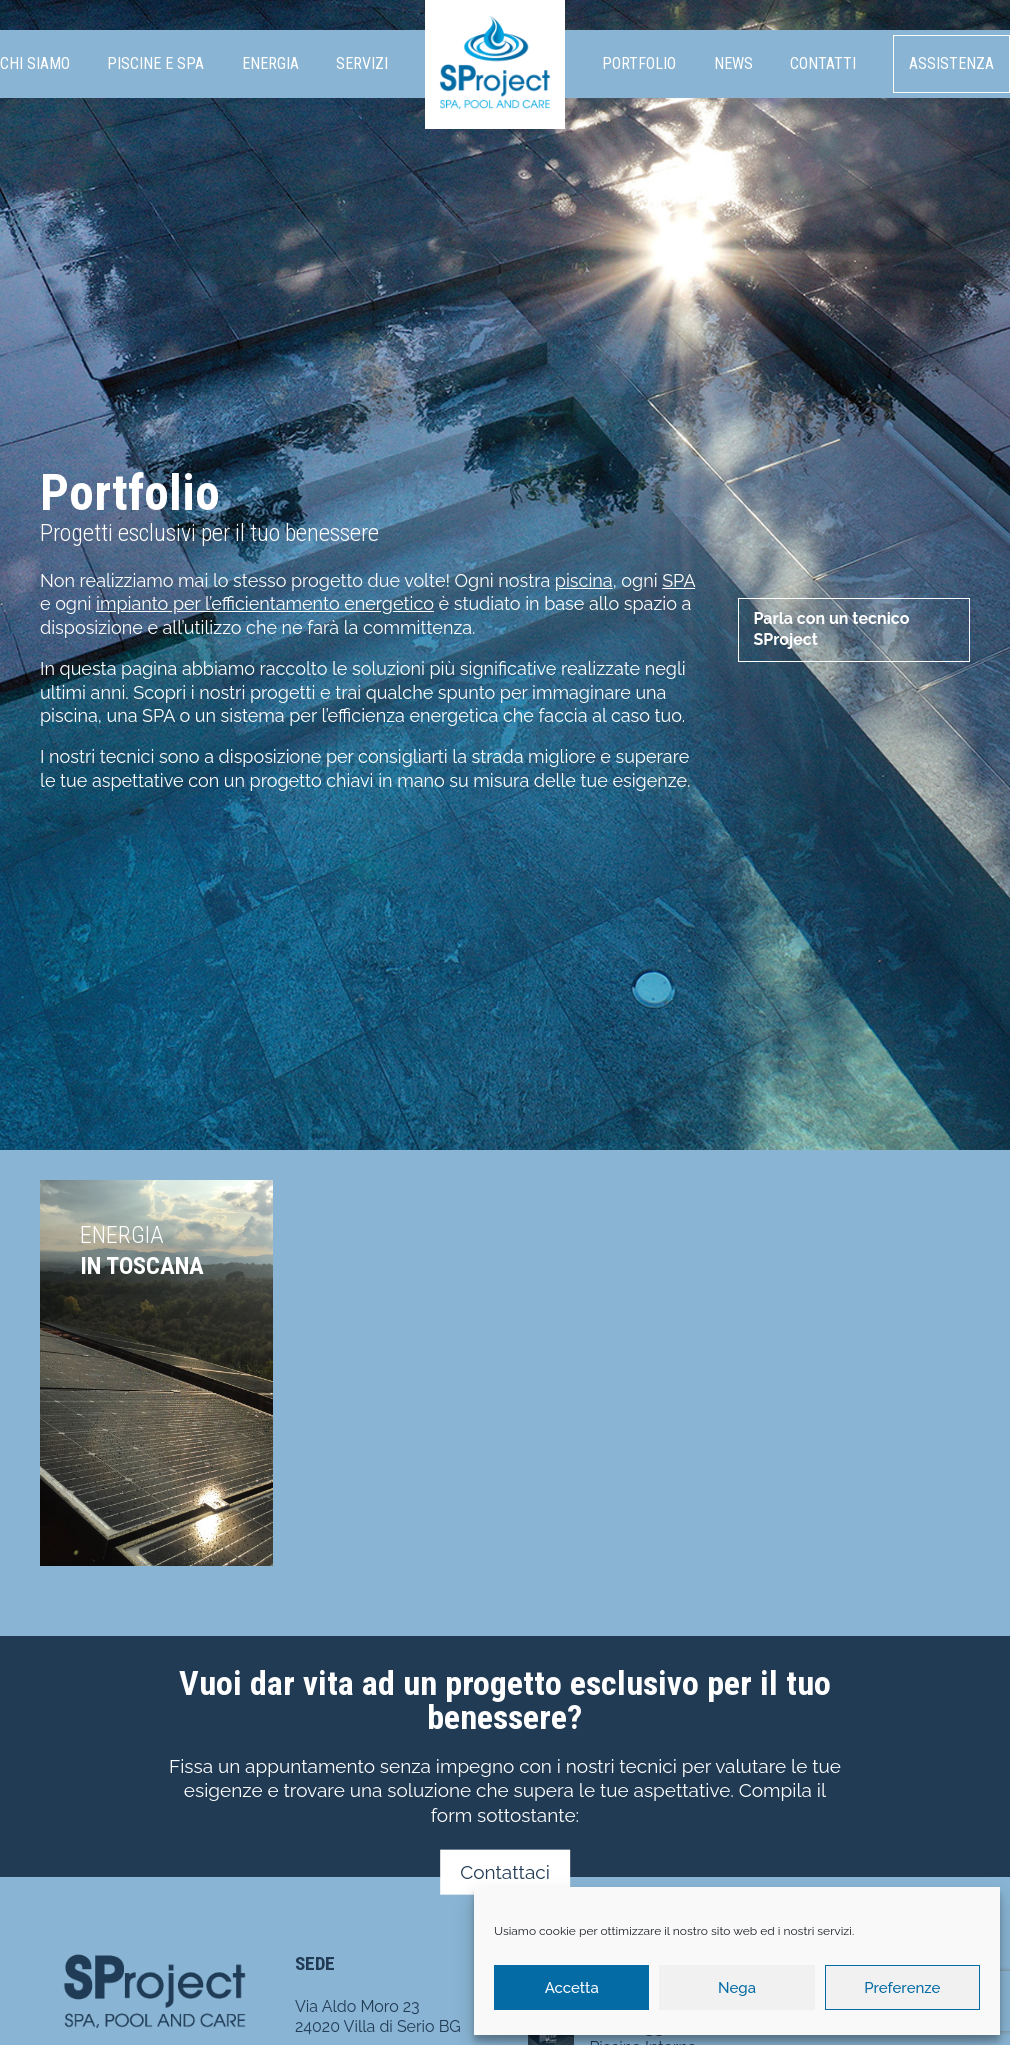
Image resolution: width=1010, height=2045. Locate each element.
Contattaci (505, 1872)
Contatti (823, 63)
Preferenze (902, 1988)
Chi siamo (35, 63)
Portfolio (639, 63)
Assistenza (951, 63)
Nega (737, 1988)
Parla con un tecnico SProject (832, 629)
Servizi (362, 63)
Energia (270, 63)
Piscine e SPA (155, 63)
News (733, 63)
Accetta (572, 1988)
